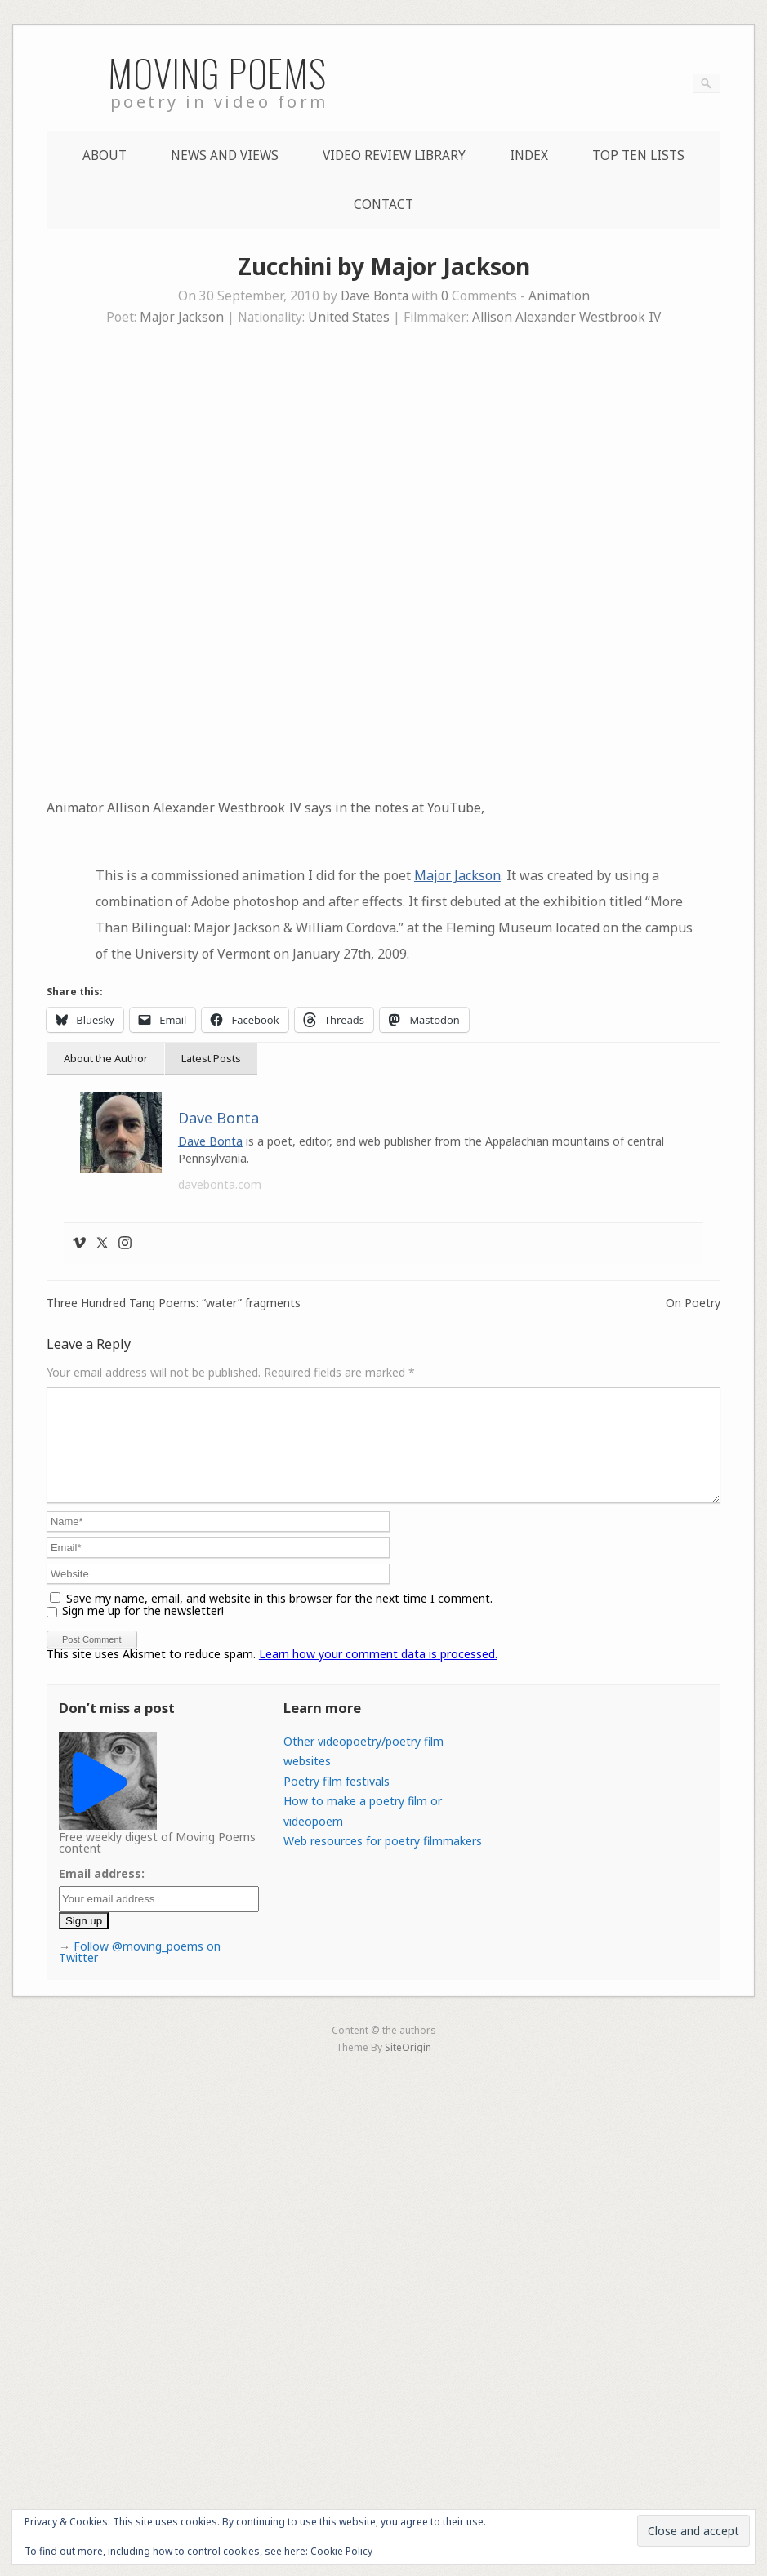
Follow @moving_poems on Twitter (140, 1971)
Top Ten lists (638, 155)
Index (529, 155)
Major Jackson (182, 317)
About (104, 155)
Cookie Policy (341, 2551)
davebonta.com (219, 1184)
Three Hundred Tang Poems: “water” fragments (174, 1303)
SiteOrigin (408, 2066)
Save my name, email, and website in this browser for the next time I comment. (279, 1618)
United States (349, 317)
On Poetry (693, 1303)
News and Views (225, 155)
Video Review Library (394, 155)
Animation (559, 296)
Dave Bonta (374, 296)
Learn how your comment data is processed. (378, 1673)
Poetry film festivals (336, 1801)
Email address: (102, 1893)
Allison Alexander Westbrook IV (566, 317)
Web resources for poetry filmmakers (382, 1860)
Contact (383, 204)
